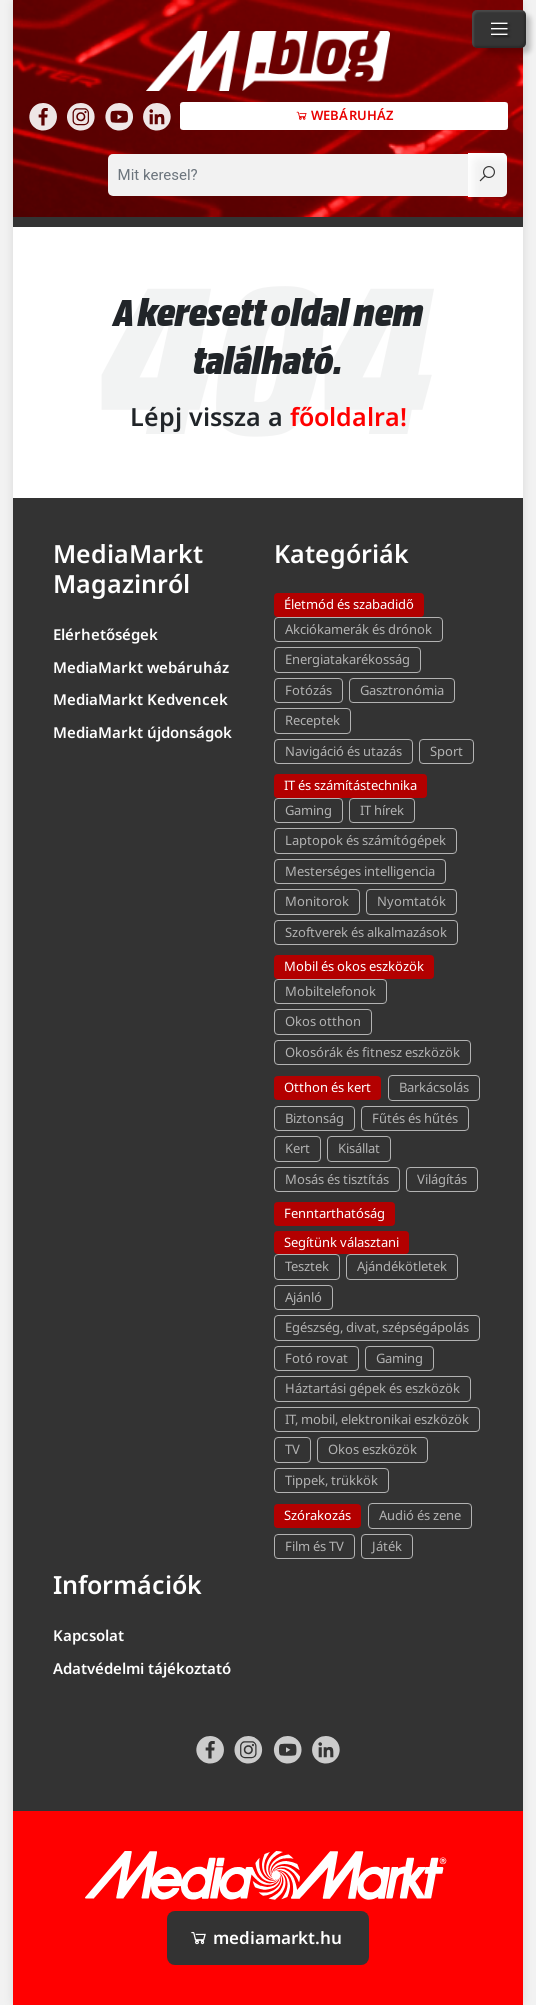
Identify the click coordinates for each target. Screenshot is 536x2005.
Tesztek (307, 1266)
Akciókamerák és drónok (358, 629)
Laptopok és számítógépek (365, 840)
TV (292, 1449)
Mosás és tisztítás (337, 1179)
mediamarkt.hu (265, 1937)
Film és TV (314, 1546)
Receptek (312, 720)
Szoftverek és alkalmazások (366, 932)
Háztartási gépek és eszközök (372, 1388)
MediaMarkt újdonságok (142, 732)
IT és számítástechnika (350, 785)
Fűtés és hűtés (415, 1118)
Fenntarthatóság (334, 1213)
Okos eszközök (372, 1449)
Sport (446, 751)
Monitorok (317, 901)
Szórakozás (317, 1515)
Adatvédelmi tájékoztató (142, 1668)
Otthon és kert (327, 1087)
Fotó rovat (316, 1358)
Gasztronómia (402, 690)
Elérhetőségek (105, 634)
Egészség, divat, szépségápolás (377, 1327)
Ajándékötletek (402, 1266)
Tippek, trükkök (331, 1480)
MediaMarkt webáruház (141, 667)
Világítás (442, 1179)
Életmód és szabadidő (349, 604)
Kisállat (359, 1148)
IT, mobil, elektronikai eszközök (377, 1419)
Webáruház (344, 115)
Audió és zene (420, 1515)
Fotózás (308, 690)
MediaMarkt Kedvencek (140, 699)
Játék (387, 1546)
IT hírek (382, 810)
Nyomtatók (411, 901)
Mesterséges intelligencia (360, 871)
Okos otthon (323, 1021)
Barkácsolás (434, 1087)
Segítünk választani (341, 1242)
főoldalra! (348, 416)
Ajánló (303, 1297)
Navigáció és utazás (343, 751)
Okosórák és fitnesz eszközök (372, 1052)
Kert (297, 1148)
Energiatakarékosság (347, 659)
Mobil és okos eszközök (354, 966)
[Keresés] (487, 175)
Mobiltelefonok (330, 991)
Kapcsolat (88, 1635)
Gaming (308, 810)
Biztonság (314, 1118)
